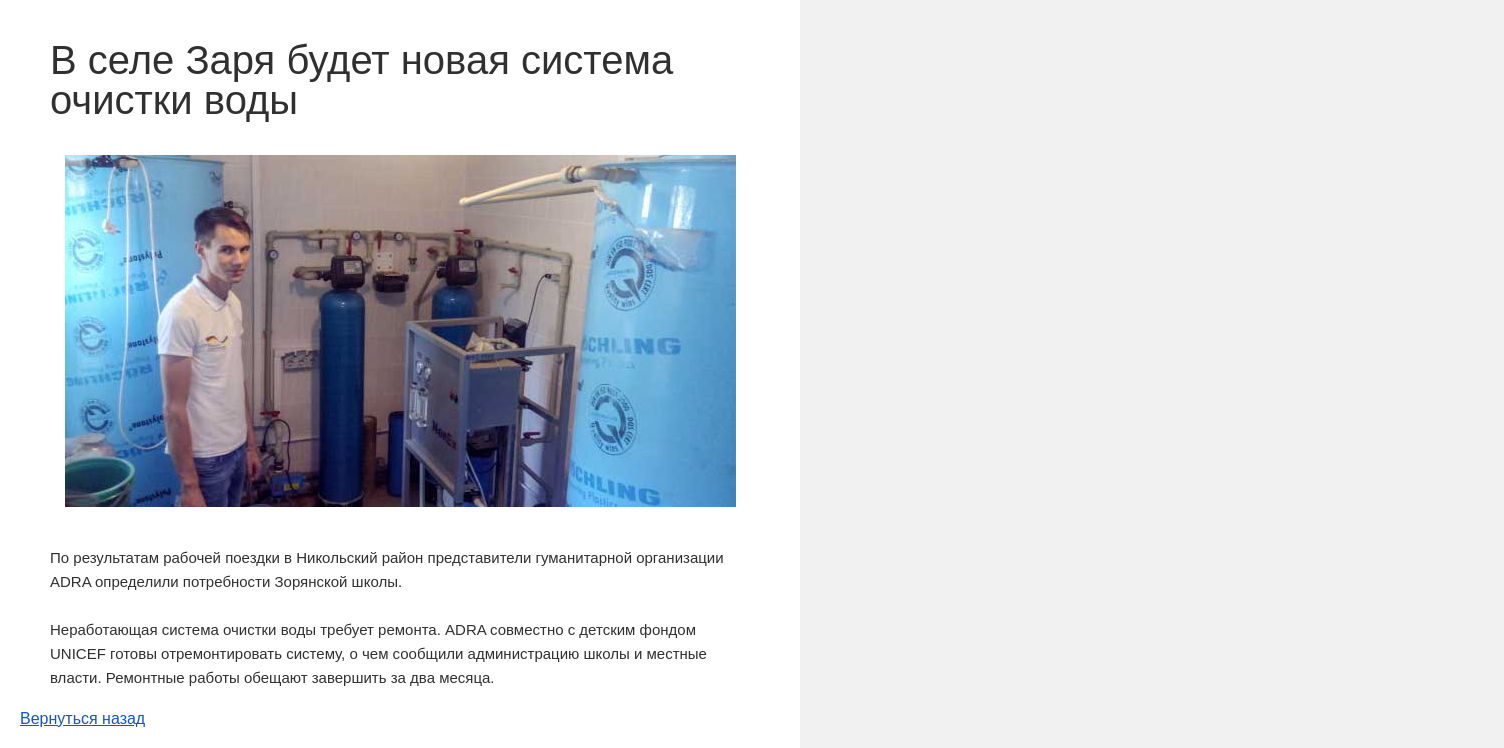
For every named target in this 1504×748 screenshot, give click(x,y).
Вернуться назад (82, 718)
